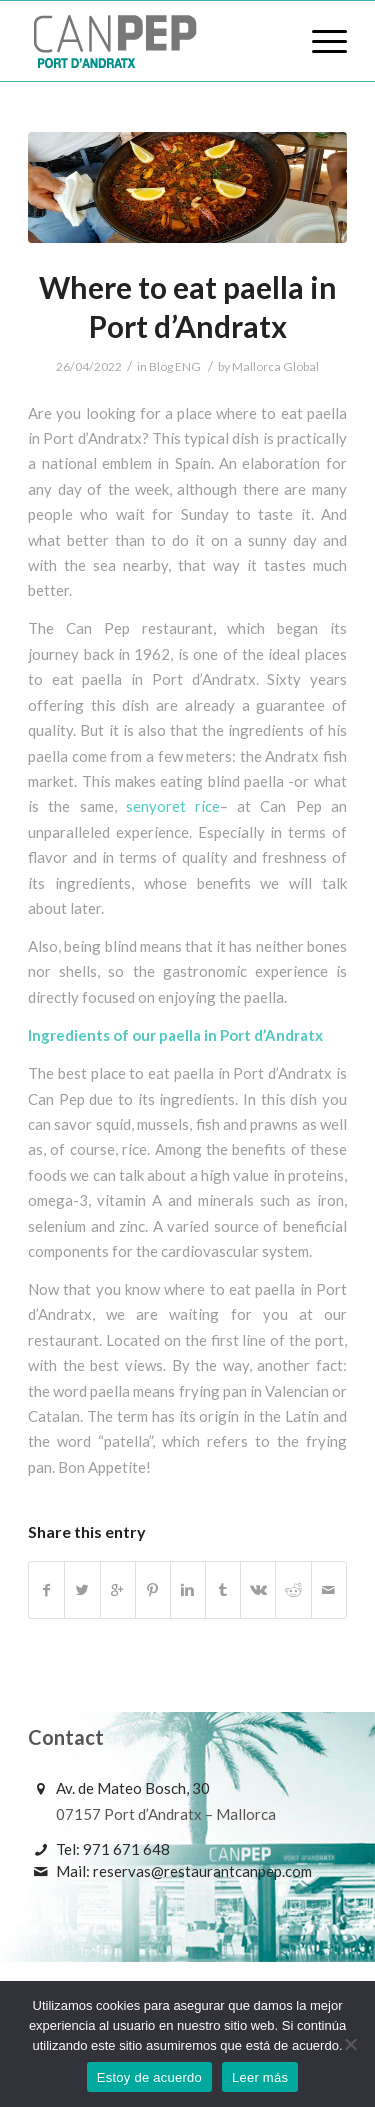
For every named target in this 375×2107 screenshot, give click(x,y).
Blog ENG (175, 366)
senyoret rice (173, 806)
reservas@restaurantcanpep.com (202, 1871)
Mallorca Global (275, 366)
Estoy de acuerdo (149, 2077)
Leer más (260, 2077)
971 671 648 (126, 1849)
